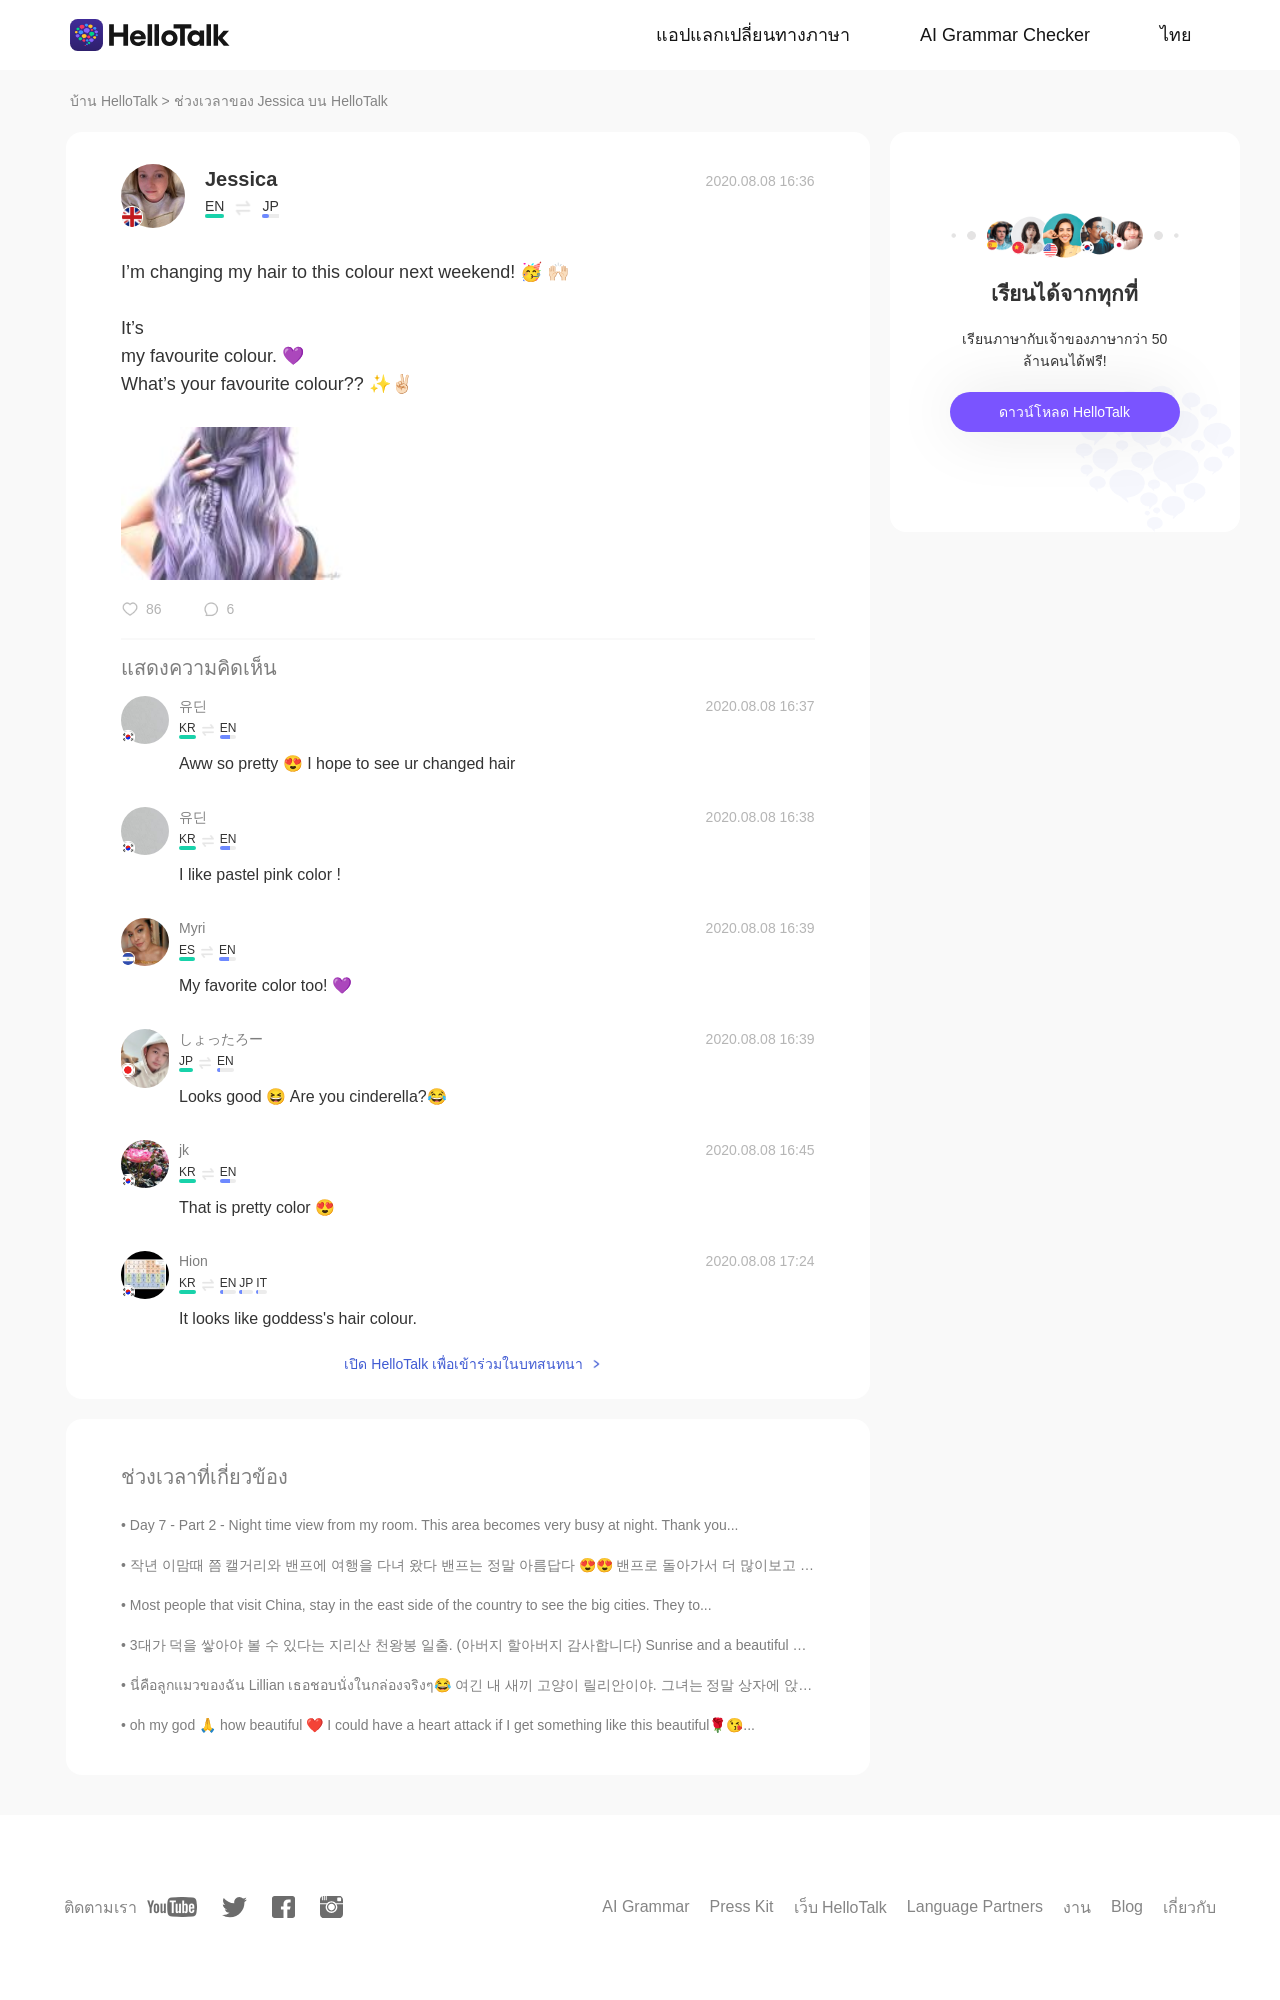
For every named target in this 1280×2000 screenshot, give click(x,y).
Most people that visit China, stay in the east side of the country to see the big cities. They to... (421, 1605)
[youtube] (172, 1907)
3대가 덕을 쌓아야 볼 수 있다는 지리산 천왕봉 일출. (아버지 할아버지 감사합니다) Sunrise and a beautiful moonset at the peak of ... (538, 1645)
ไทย (1176, 35)
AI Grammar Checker (1005, 35)
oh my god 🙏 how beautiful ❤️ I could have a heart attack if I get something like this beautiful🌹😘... (442, 1725)
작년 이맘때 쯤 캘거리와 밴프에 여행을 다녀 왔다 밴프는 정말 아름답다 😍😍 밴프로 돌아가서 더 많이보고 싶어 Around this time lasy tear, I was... (585, 1565)
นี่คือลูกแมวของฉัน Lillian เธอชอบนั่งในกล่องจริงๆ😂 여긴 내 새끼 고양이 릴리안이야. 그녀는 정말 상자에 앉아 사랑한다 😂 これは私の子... (561, 1685)
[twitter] (234, 1907)
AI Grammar (645, 1906)
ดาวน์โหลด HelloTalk (1064, 412)
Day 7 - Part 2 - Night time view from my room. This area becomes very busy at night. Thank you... (434, 1525)
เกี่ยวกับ (1189, 1907)
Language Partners (975, 1906)
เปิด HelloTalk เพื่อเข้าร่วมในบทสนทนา (463, 1364)
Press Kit (741, 1906)
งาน (1077, 1907)
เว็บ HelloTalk (840, 1907)
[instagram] (331, 1907)
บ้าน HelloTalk (114, 101)
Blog (1127, 1906)
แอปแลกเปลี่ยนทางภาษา (753, 35)
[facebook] (283, 1907)
